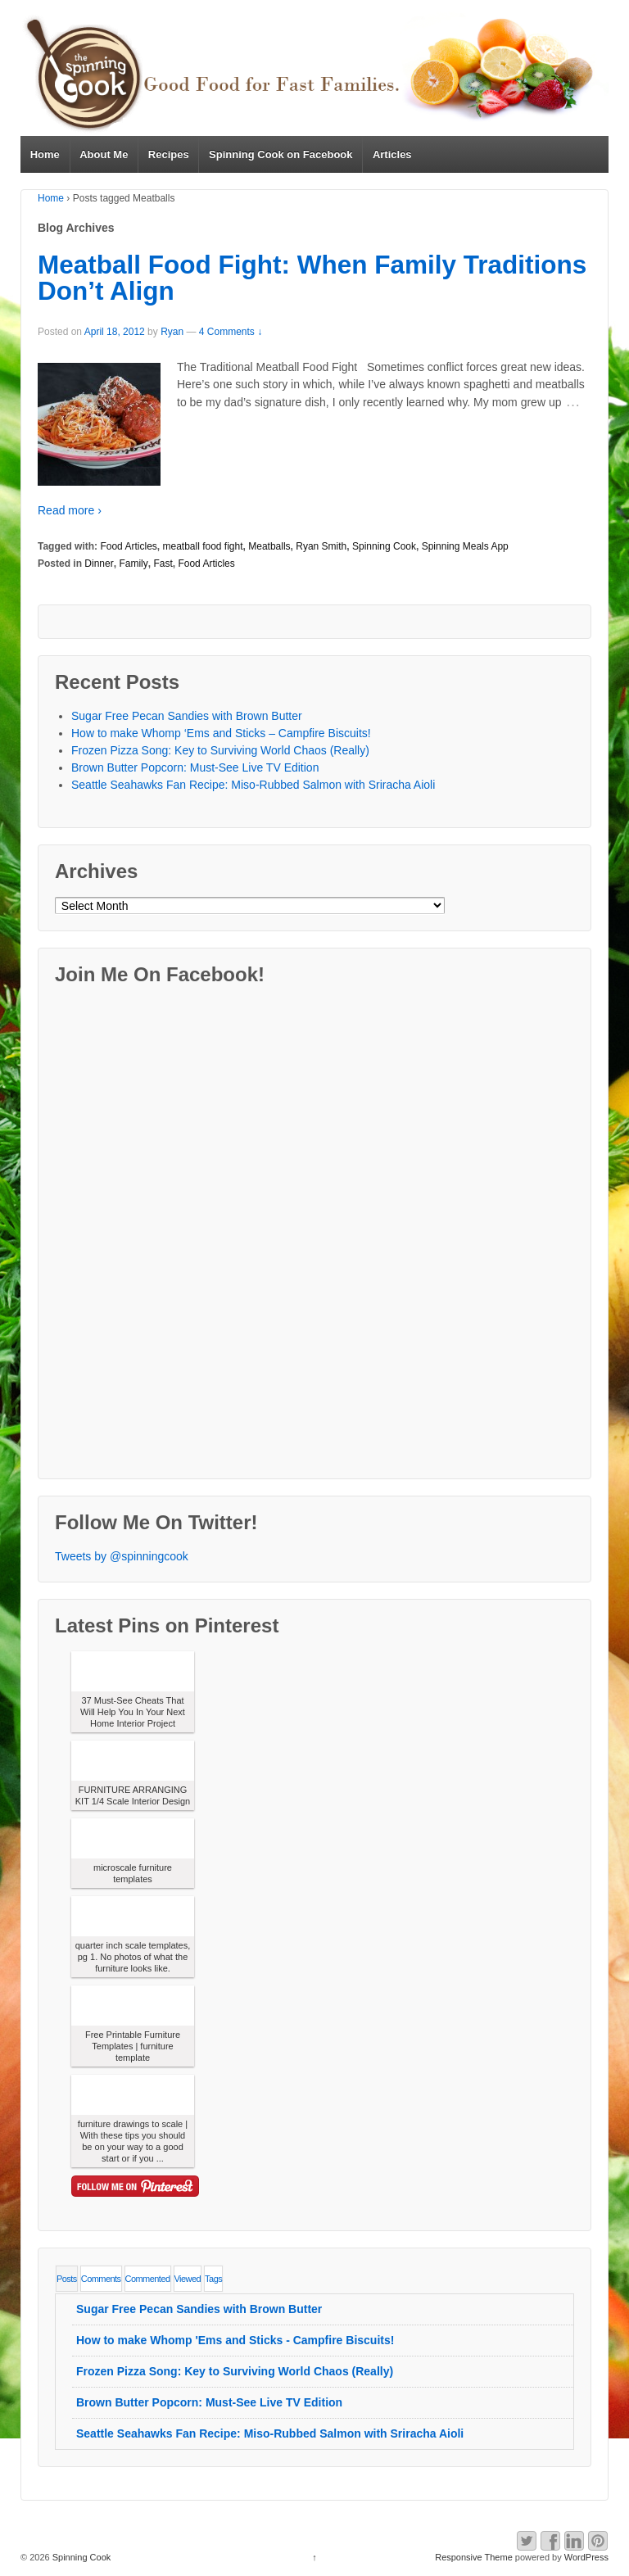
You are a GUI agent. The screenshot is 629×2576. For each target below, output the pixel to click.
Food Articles (128, 546)
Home (45, 154)
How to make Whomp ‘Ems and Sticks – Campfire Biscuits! (221, 733)
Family (133, 563)
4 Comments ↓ (230, 331)
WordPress (586, 2557)
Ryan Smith (321, 546)
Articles (392, 154)
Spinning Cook (384, 546)
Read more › (70, 510)
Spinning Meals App (465, 546)
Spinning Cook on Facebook (281, 154)
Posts (67, 2279)
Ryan (172, 331)
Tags (213, 2279)
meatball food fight (202, 546)
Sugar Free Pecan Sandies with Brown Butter (186, 715)
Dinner (98, 563)
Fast (162, 563)
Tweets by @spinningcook (121, 1556)
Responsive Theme (474, 2557)
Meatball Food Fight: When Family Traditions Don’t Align (312, 278)
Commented (147, 2279)
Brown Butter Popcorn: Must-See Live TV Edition (195, 767)
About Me (103, 154)
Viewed (187, 2279)
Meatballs (269, 546)
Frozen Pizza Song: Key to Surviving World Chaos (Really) (220, 750)
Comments (101, 2279)
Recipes (168, 154)
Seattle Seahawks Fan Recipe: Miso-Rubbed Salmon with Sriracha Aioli (253, 784)
